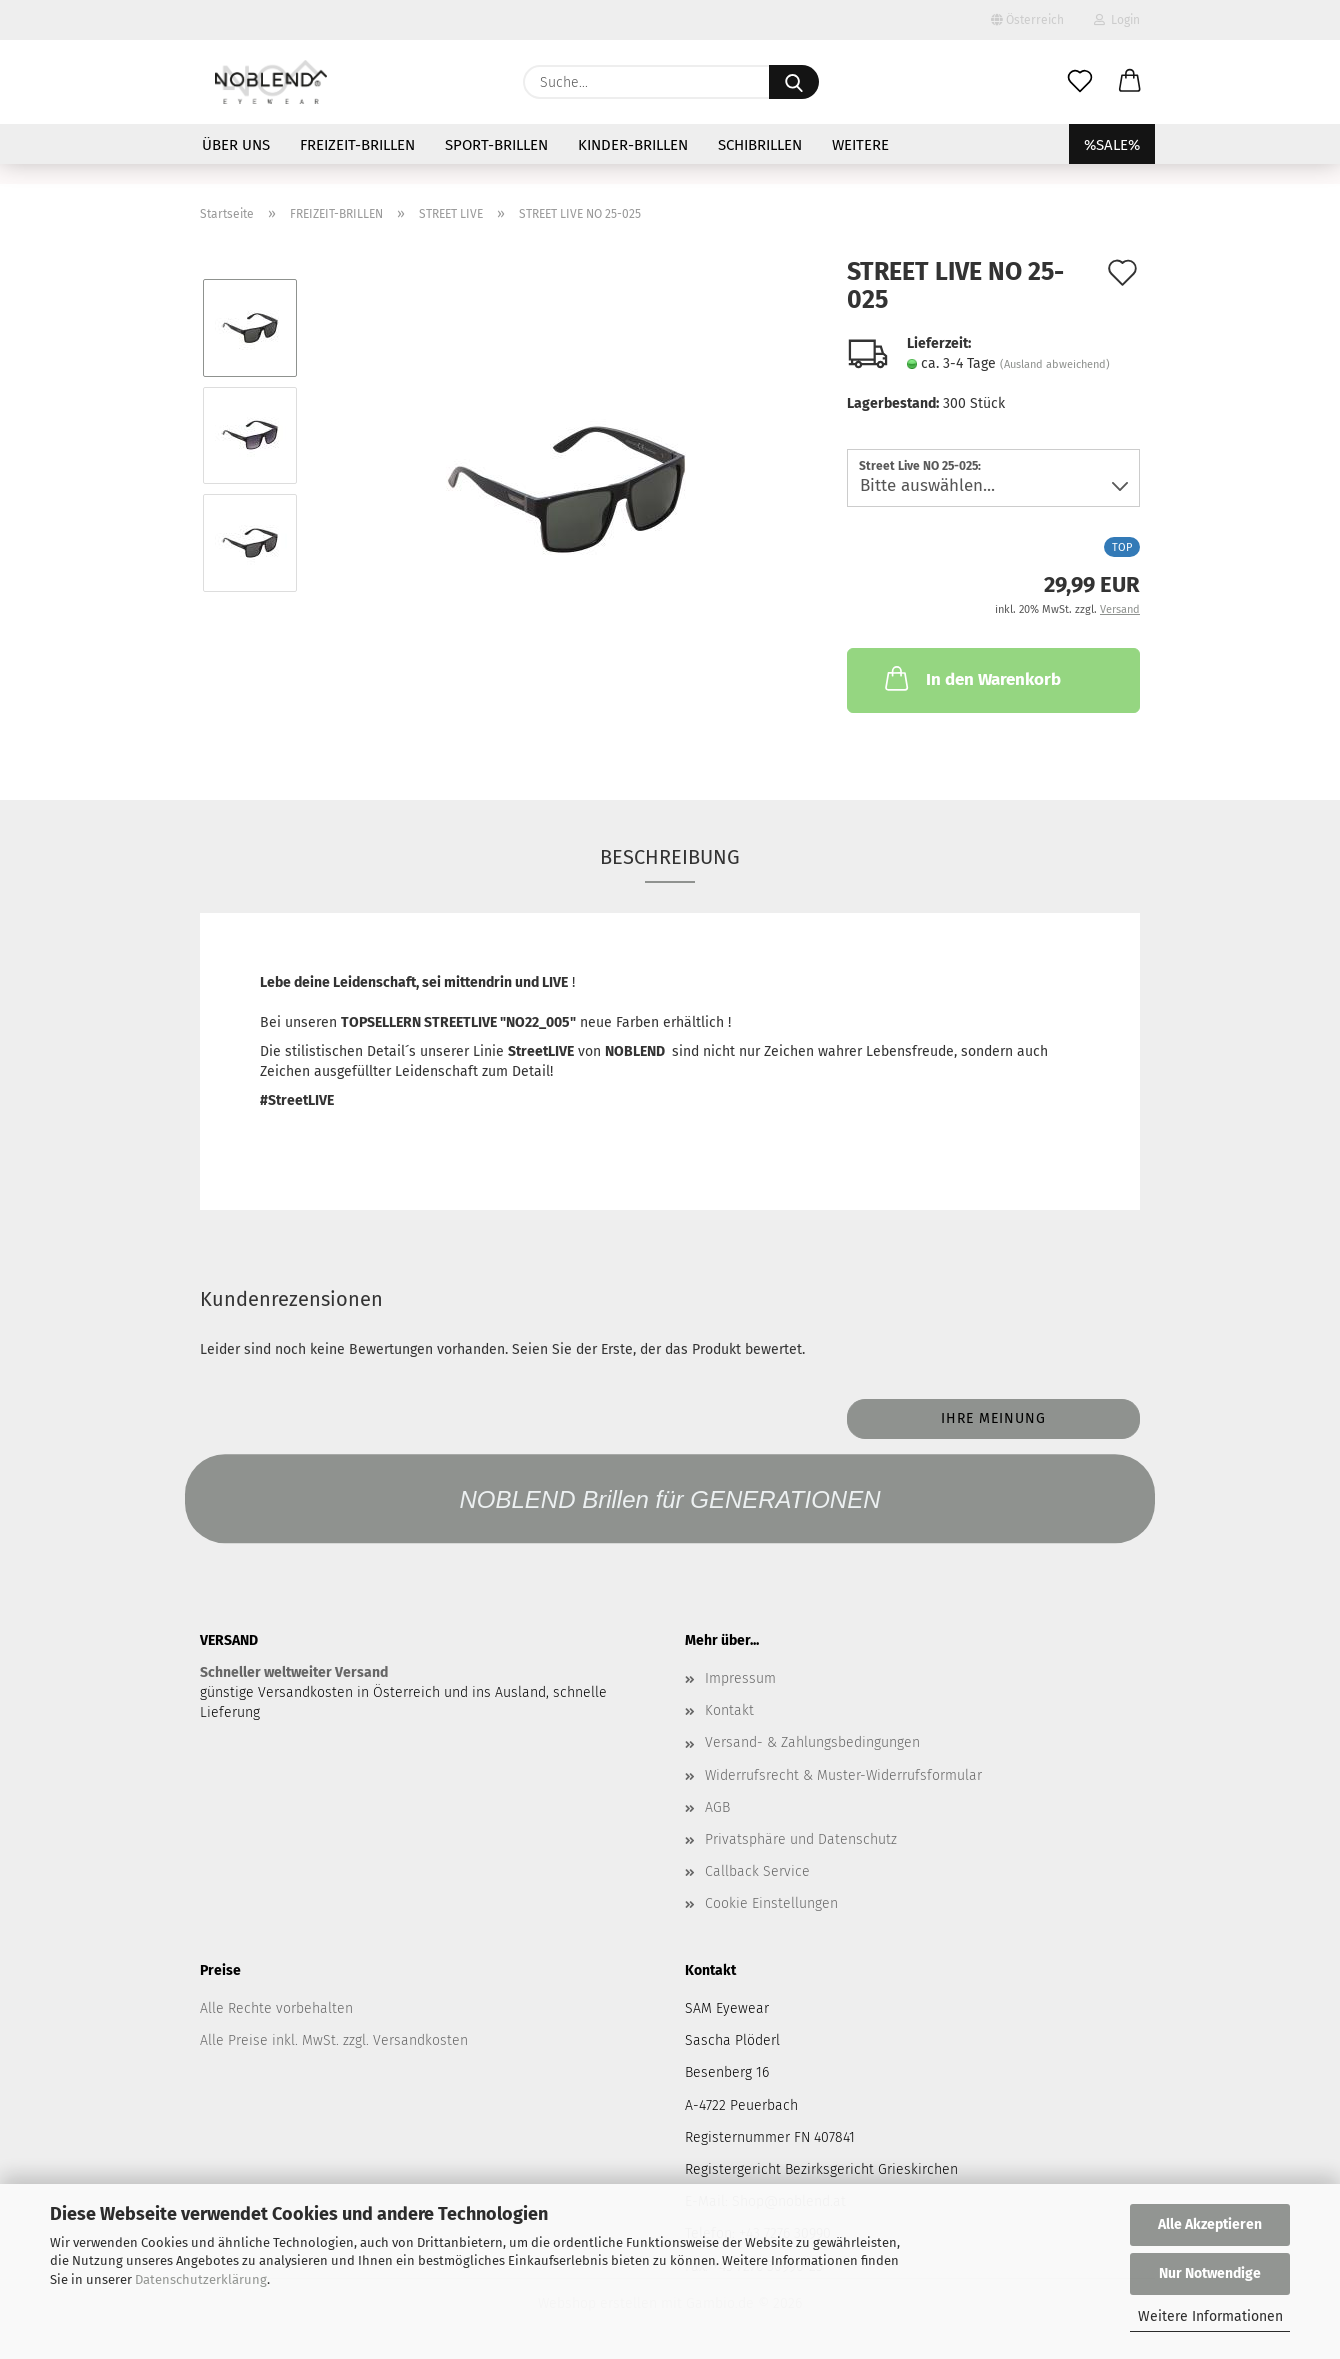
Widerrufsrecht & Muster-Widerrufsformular (843, 1775)
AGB (717, 1807)
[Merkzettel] (1080, 82)
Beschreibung (670, 857)
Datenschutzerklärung (201, 2279)
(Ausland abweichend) (1055, 364)
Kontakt (729, 1710)
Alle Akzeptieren (1210, 2224)
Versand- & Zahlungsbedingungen (812, 1742)
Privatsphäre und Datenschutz (801, 1839)
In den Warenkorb (971, 678)
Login (1117, 20)
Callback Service (757, 1871)
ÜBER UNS (236, 145)
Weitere (860, 145)
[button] (1130, 82)
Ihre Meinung (993, 1418)
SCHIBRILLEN (760, 145)
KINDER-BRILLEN (633, 145)
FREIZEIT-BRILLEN (357, 145)
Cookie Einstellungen (771, 1903)
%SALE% (1112, 145)
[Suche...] (794, 82)
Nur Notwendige (1210, 2273)
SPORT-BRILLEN (496, 145)
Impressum (740, 1678)
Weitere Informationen (1210, 2316)
